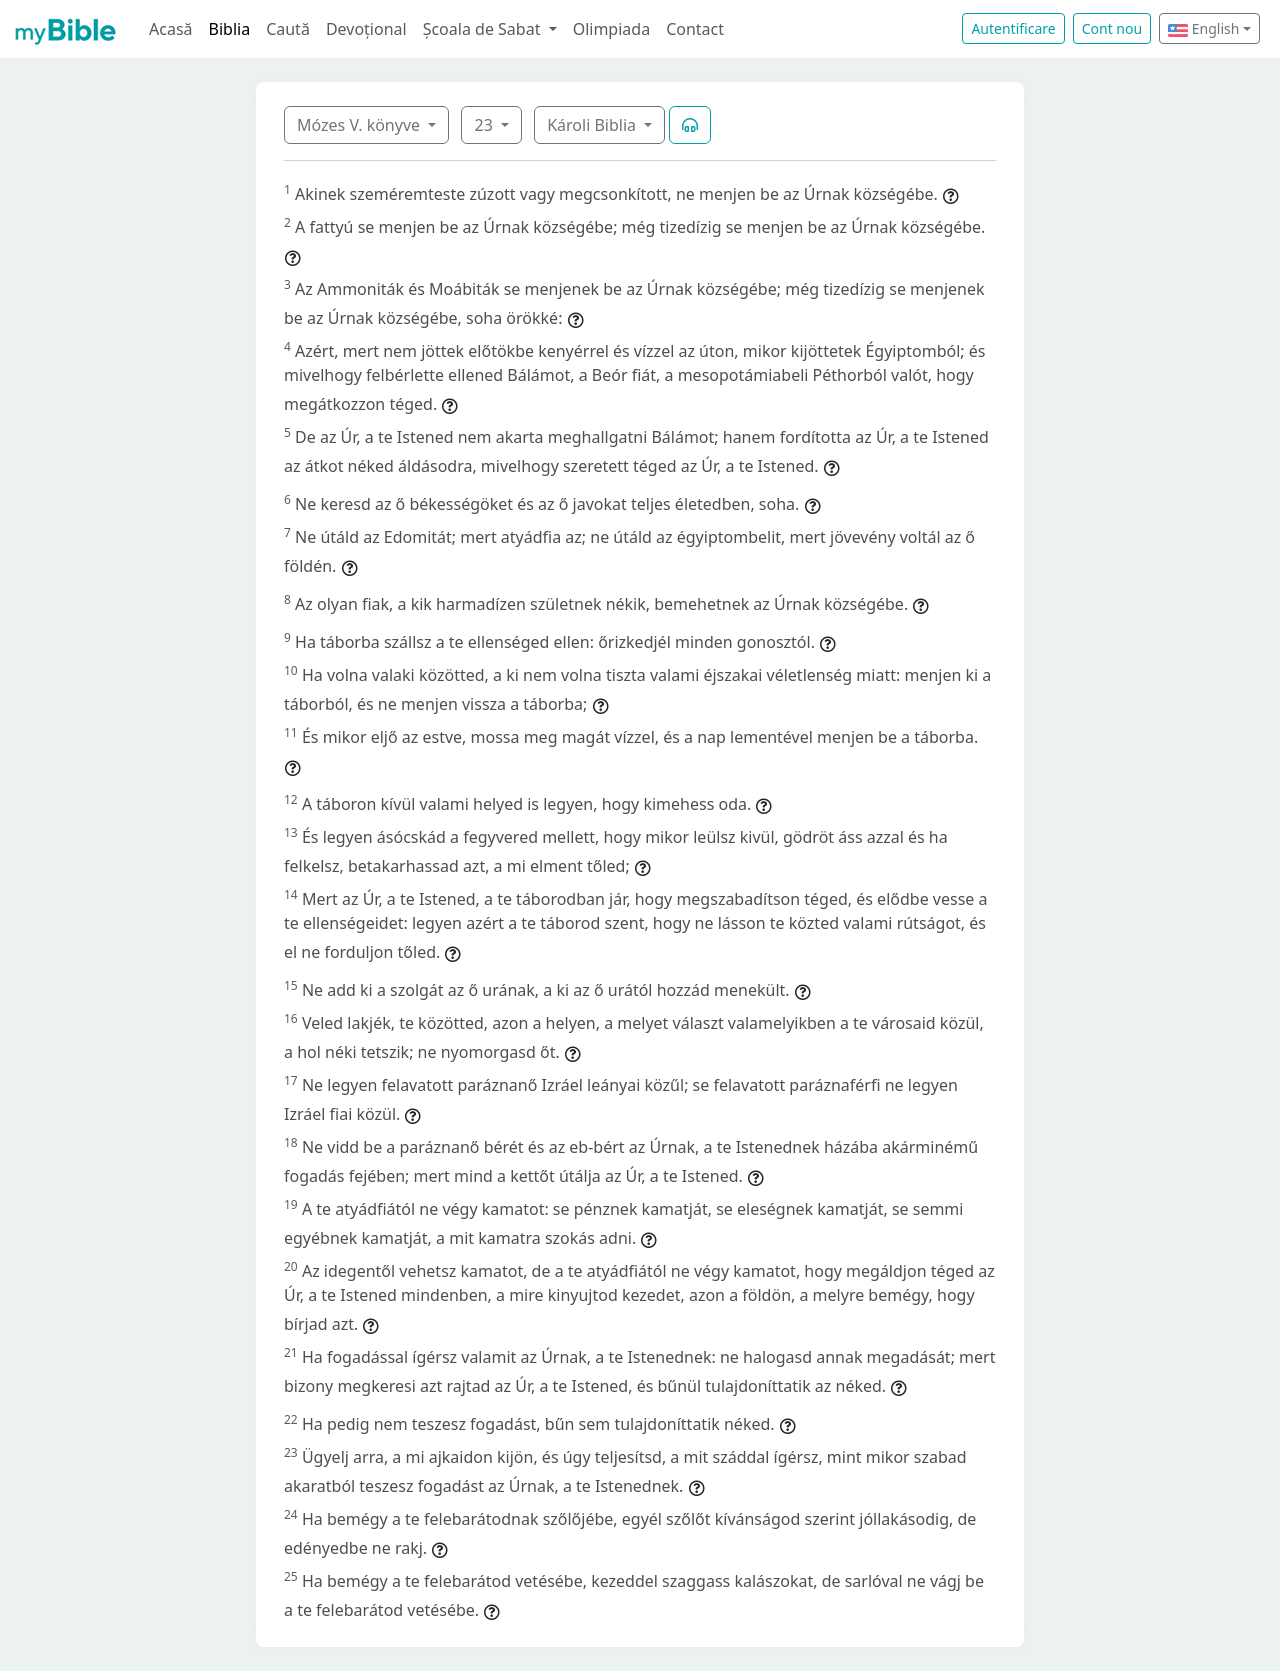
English (1203, 28)
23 (485, 125)
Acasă (171, 29)
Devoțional (366, 29)
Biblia (230, 29)
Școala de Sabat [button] (484, 29)
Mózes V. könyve (360, 125)
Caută (288, 29)
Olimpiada (611, 29)
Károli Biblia (593, 125)
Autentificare (1013, 28)
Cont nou (1112, 28)
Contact (695, 29)
